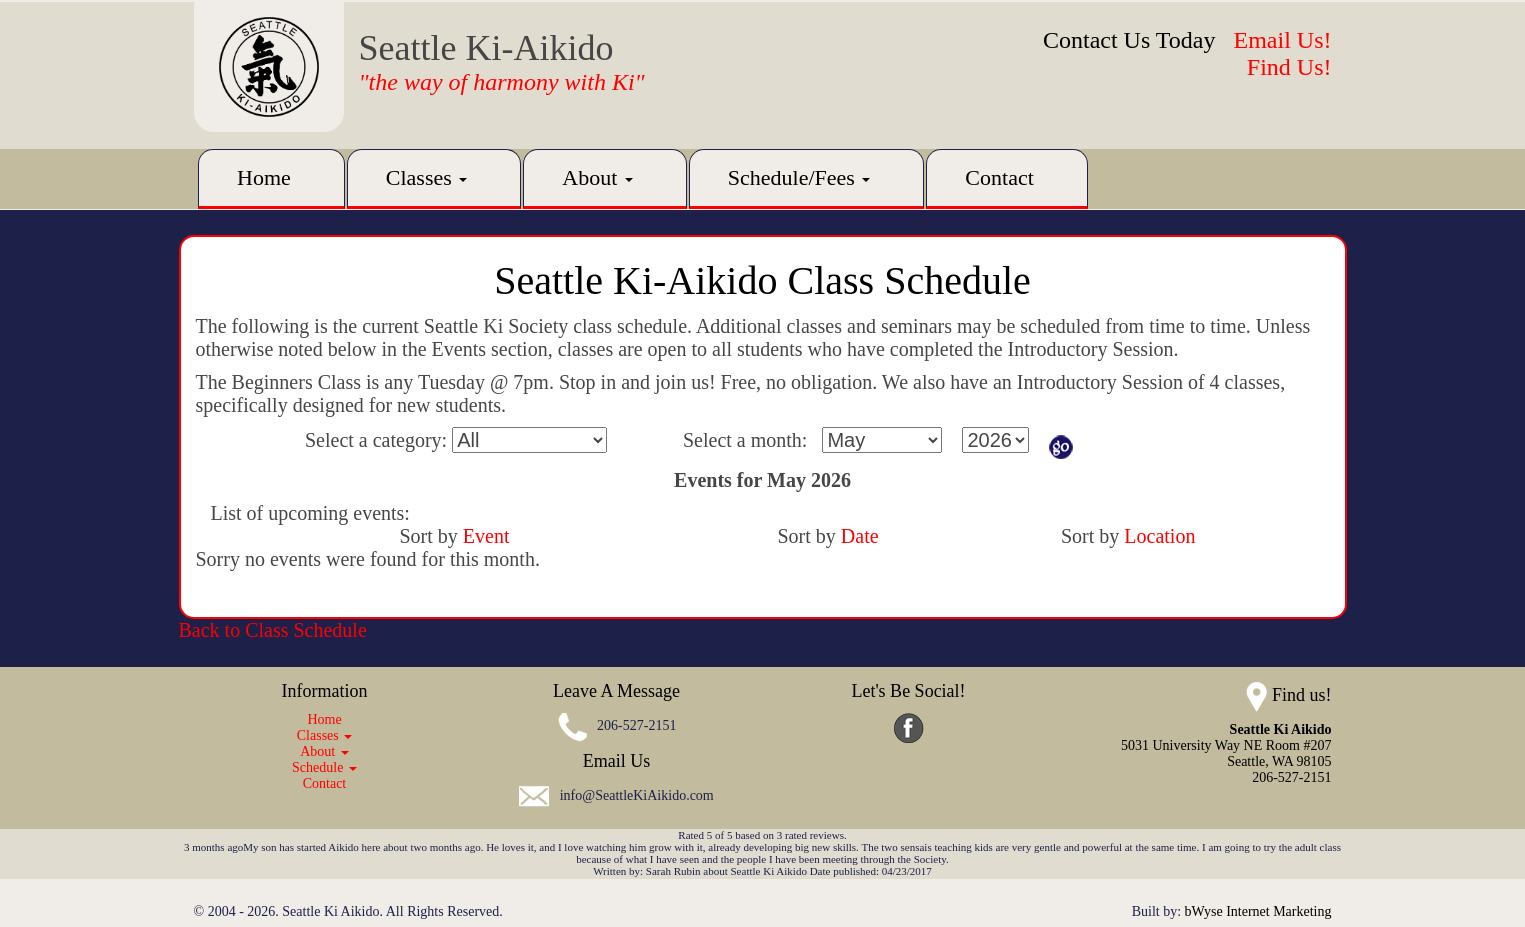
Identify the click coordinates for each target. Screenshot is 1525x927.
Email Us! (1283, 40)
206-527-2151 (636, 725)
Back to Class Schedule (273, 630)
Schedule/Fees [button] (799, 177)
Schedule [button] (324, 767)
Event (486, 536)
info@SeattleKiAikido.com (637, 795)
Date (860, 536)
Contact (999, 177)
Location (1159, 536)
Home (264, 177)
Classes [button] (427, 177)
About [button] (597, 177)
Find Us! (1289, 67)
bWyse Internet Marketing (1258, 911)
